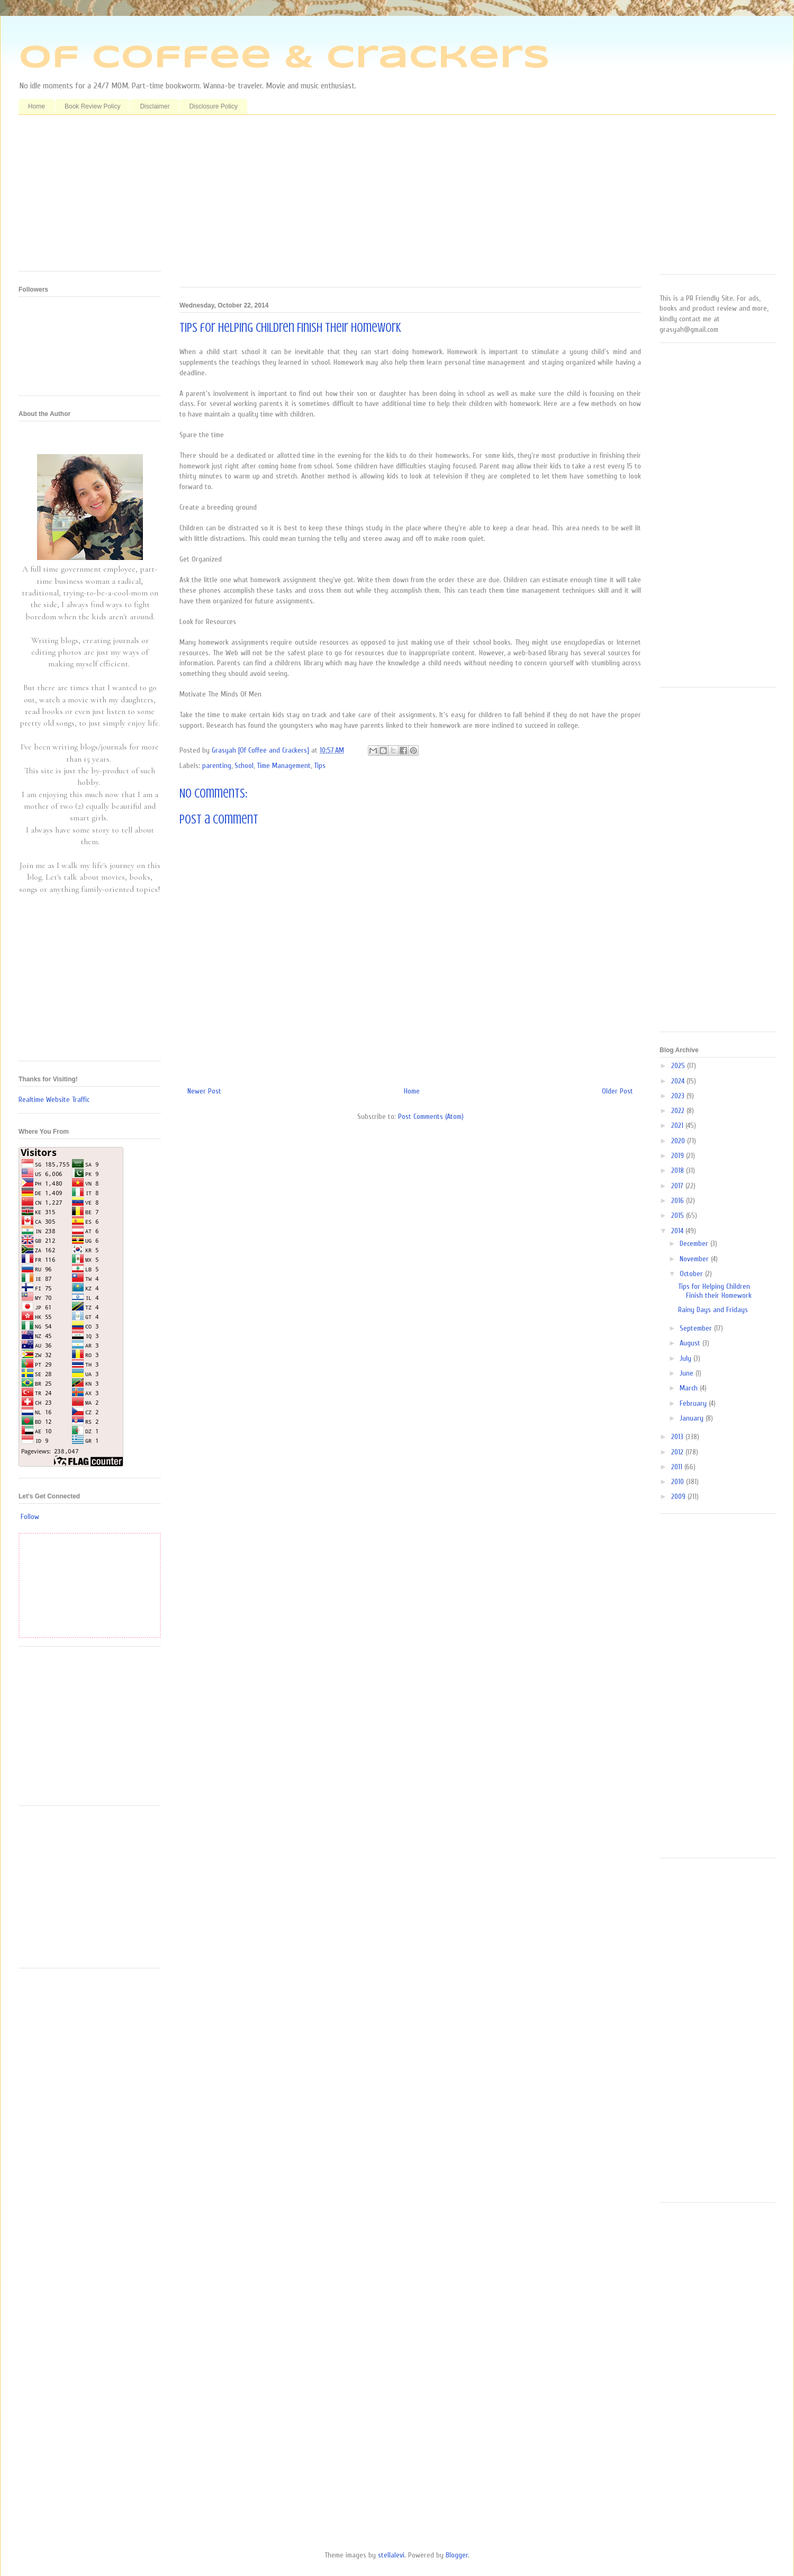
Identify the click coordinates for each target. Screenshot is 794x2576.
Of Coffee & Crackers (284, 58)
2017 (678, 1185)
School (244, 765)
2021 (678, 1125)
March (690, 1388)
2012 (678, 1452)
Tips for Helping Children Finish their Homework (715, 1291)
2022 (679, 1110)
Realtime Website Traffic (54, 1099)
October (692, 1273)
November (695, 1258)
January (693, 1418)
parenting (216, 765)
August (691, 1343)
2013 (678, 1436)
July (686, 1358)
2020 (679, 1140)
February (694, 1403)
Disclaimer (154, 106)
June (688, 1373)
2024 (679, 1081)
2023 (679, 1095)
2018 (678, 1170)
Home (36, 106)
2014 (678, 1230)
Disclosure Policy (213, 106)
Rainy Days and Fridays (713, 1309)
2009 (679, 1496)
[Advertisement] (410, 205)
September (697, 1328)
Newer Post (204, 1091)
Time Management (284, 765)
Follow (30, 1516)
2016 (678, 1200)
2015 (678, 1215)
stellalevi (391, 2555)
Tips (320, 765)
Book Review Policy (92, 106)
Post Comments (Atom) (431, 1116)
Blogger (457, 2555)
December (695, 1243)
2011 (677, 1466)
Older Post (617, 1091)
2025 (679, 1065)
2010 (678, 1481)
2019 (678, 1155)
